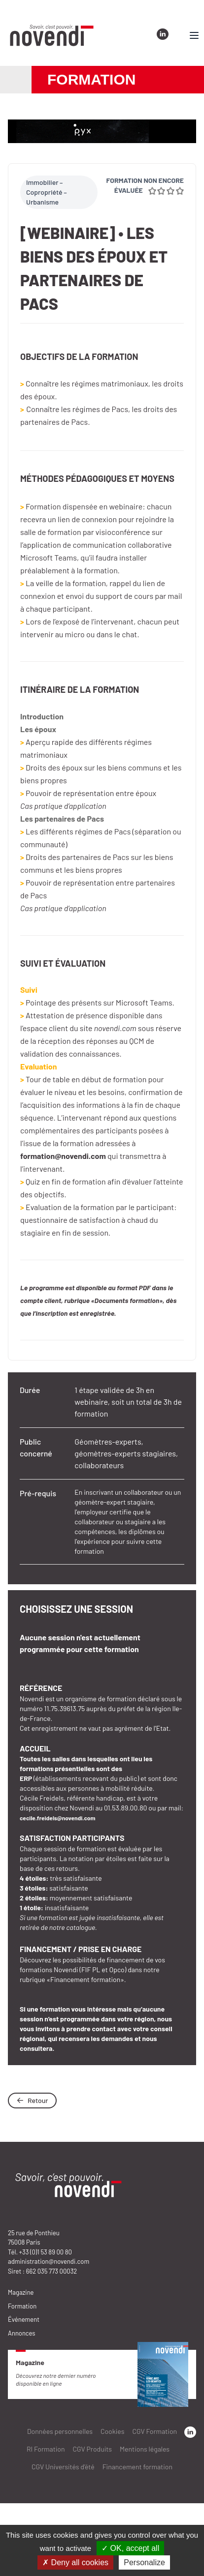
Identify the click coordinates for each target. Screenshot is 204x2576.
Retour (32, 2100)
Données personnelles (60, 2431)
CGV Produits (92, 2449)
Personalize (144, 2562)
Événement (23, 2319)
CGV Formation (154, 2431)
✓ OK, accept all (130, 2548)
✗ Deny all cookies (75, 2562)
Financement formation (137, 2466)
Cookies (112, 2431)
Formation (22, 2306)
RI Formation (46, 2449)
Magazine (21, 2292)
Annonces (21, 2333)
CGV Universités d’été (63, 2466)
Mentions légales (145, 2449)
